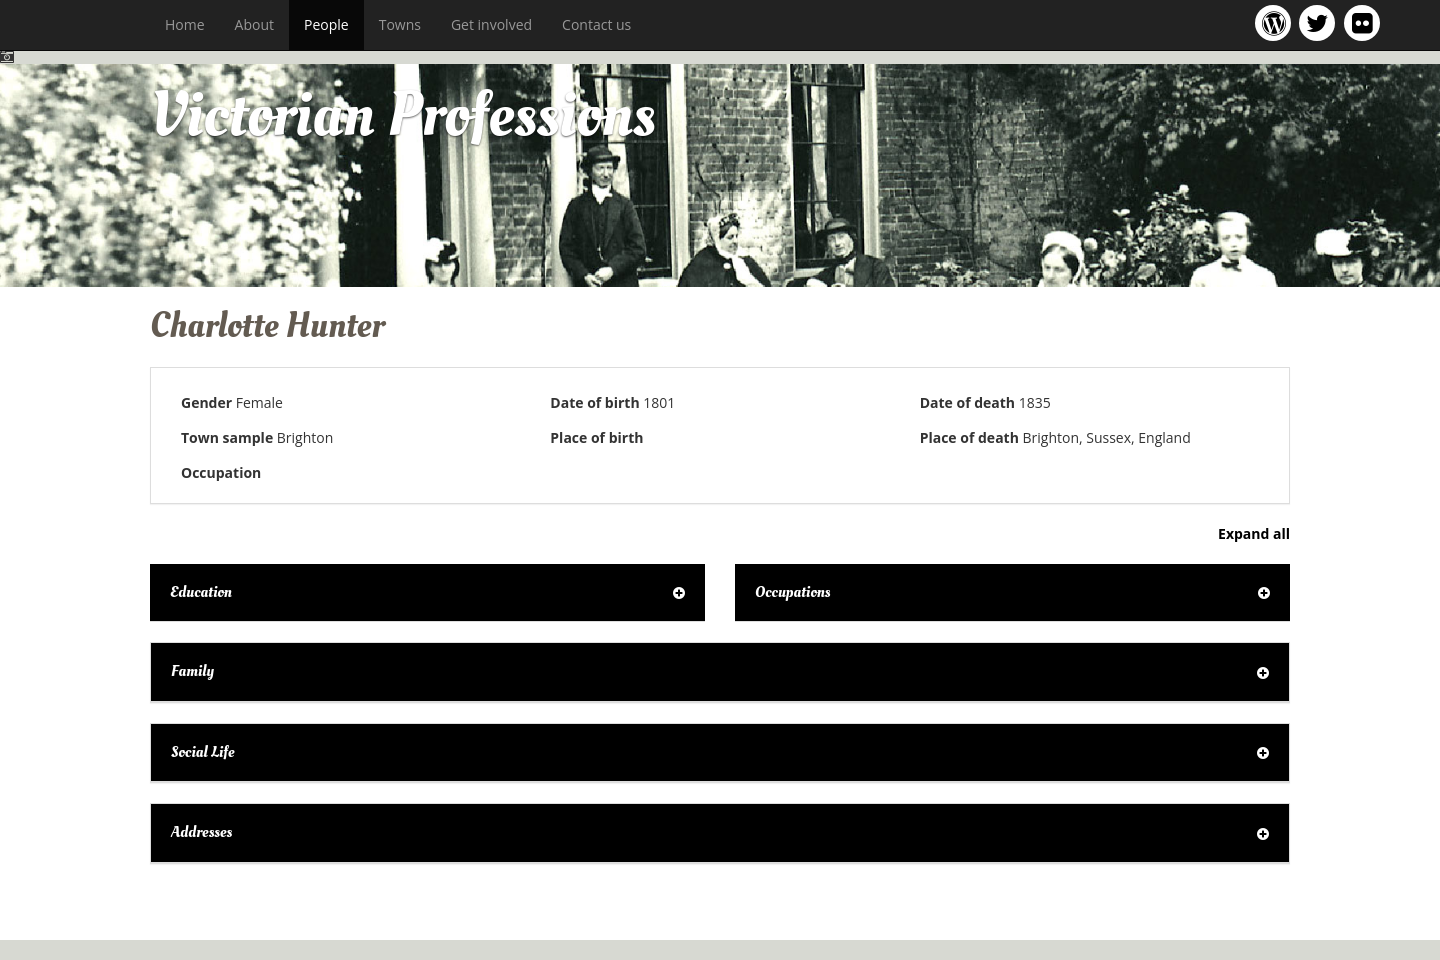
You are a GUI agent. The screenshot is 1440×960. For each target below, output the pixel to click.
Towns (400, 24)
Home (185, 24)
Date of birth (594, 402)
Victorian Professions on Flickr (1366, 22)
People (326, 24)
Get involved (491, 24)
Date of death (967, 402)
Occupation (221, 472)
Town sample (227, 437)
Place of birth (596, 437)
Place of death (969, 437)
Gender (206, 402)
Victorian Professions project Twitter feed (1320, 22)
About (254, 24)
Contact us (596, 24)
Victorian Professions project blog (1276, 22)
